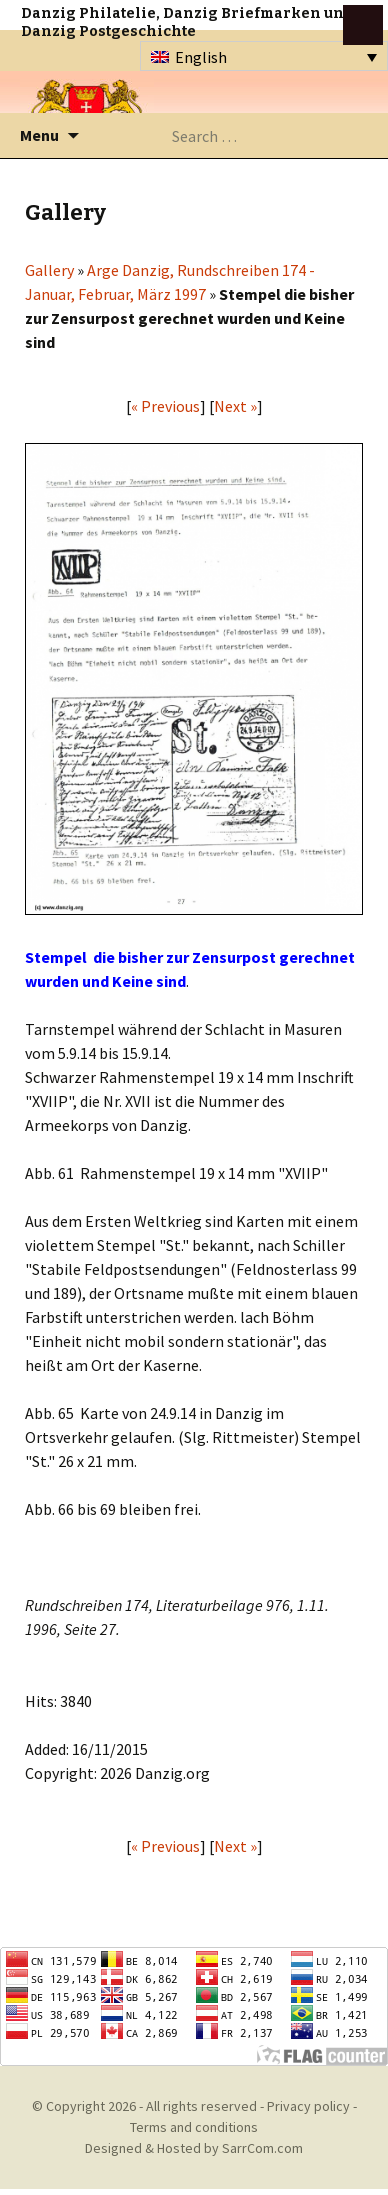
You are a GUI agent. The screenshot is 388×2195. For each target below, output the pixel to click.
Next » (235, 406)
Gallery (49, 270)
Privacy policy (308, 2106)
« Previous (165, 406)
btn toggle (363, 25)
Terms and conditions (194, 2127)
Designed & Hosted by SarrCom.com (194, 2148)
